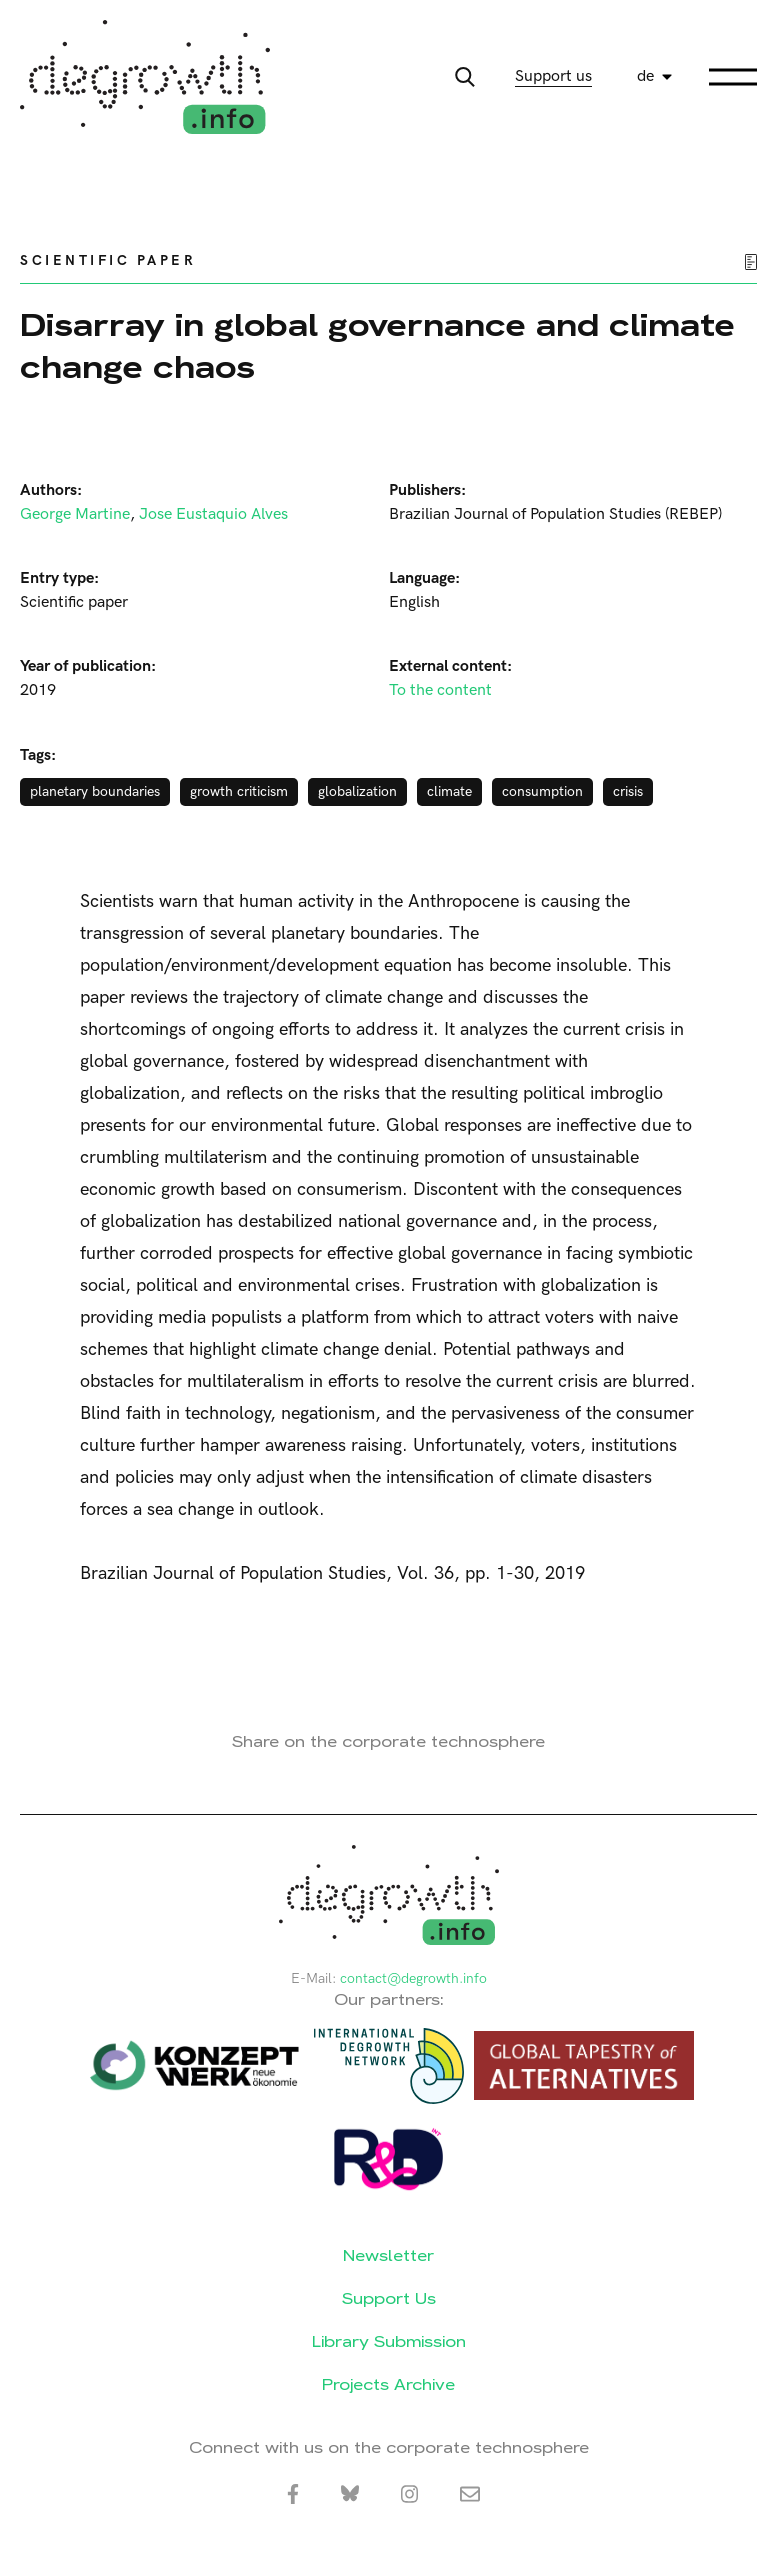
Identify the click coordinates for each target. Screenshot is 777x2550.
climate (449, 791)
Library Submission (389, 2341)
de (645, 76)
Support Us (389, 2298)
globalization (357, 791)
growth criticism (239, 791)
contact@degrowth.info (413, 1978)
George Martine (75, 514)
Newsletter (388, 2255)
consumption (542, 791)
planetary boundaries (95, 791)
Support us (553, 76)
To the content (440, 690)
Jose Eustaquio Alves (213, 514)
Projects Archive (388, 2384)
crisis (628, 791)
